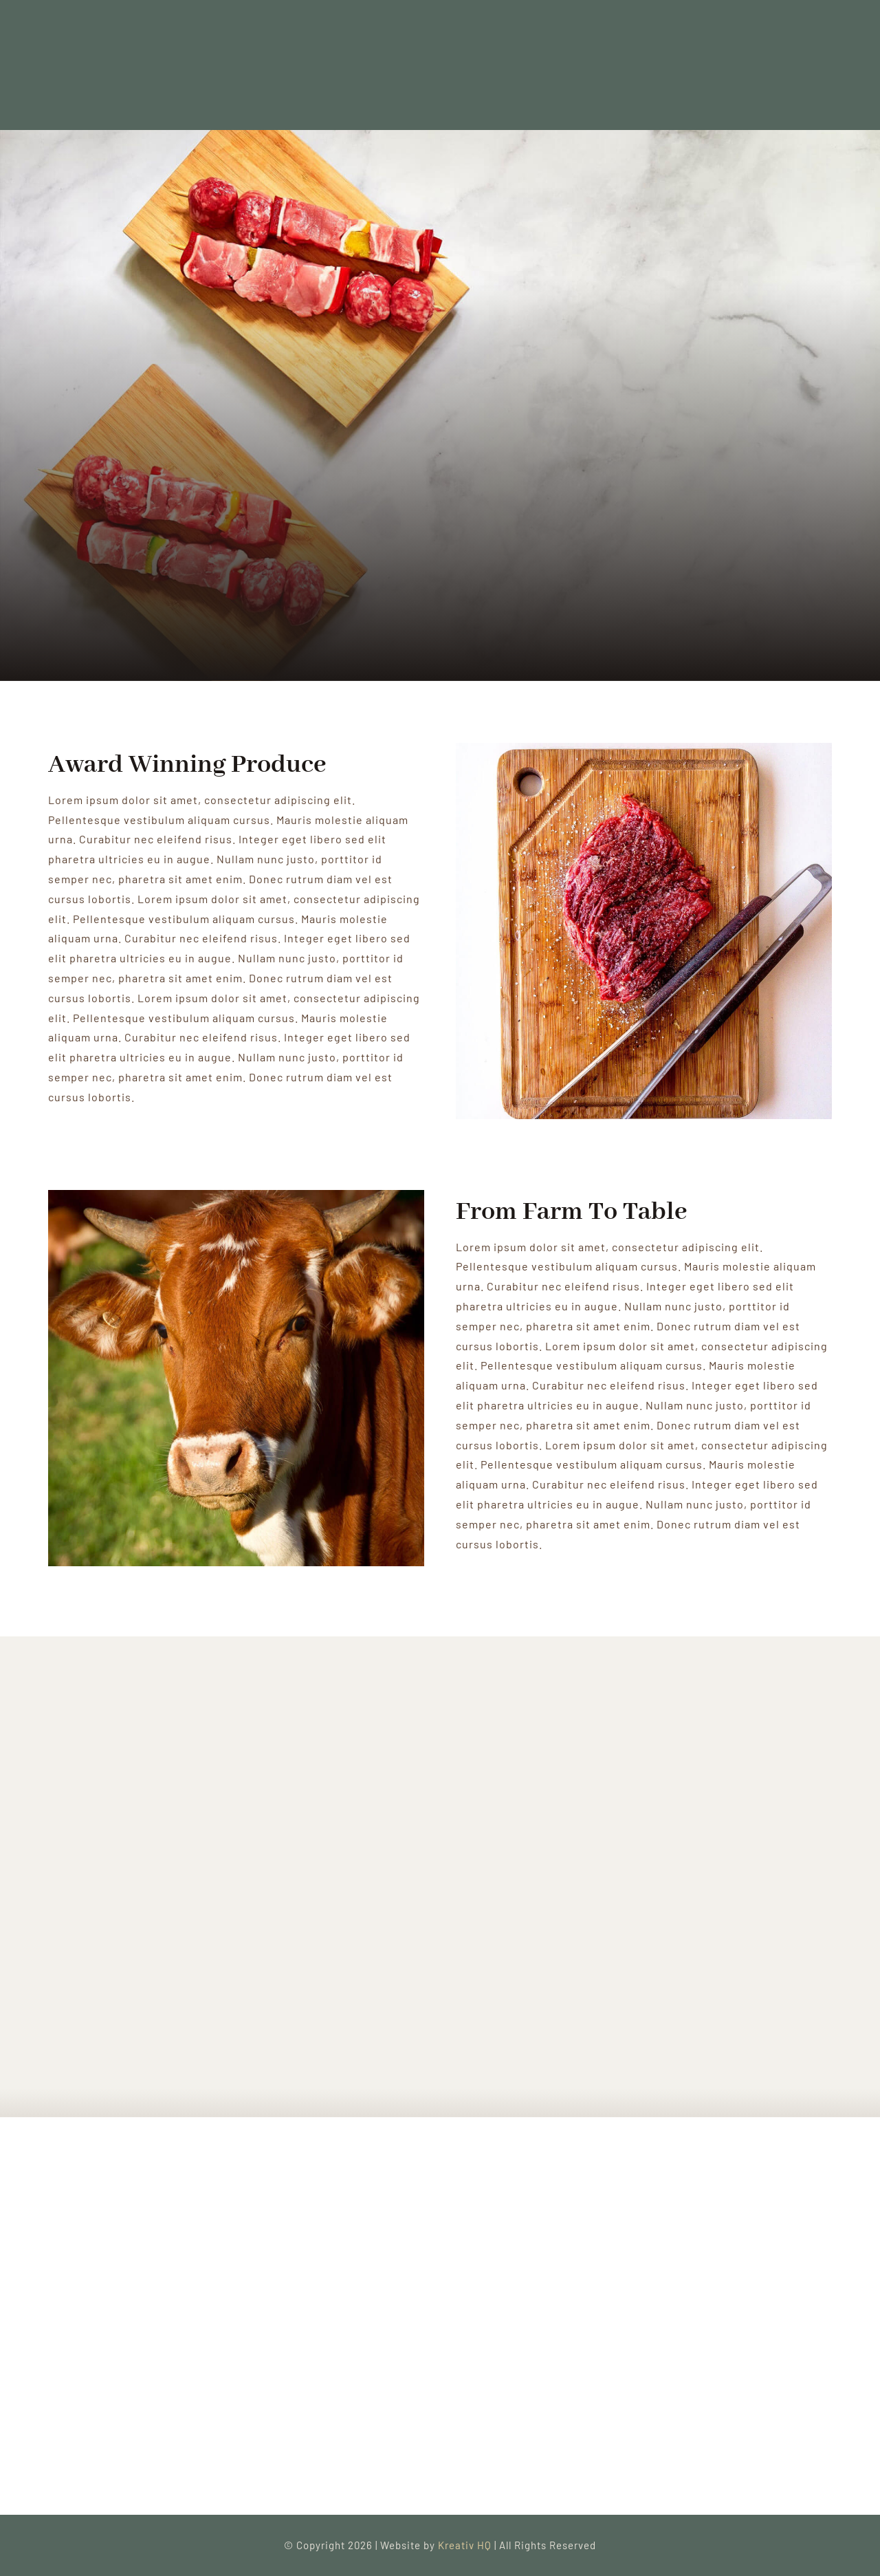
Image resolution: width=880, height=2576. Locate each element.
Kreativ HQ (466, 2545)
